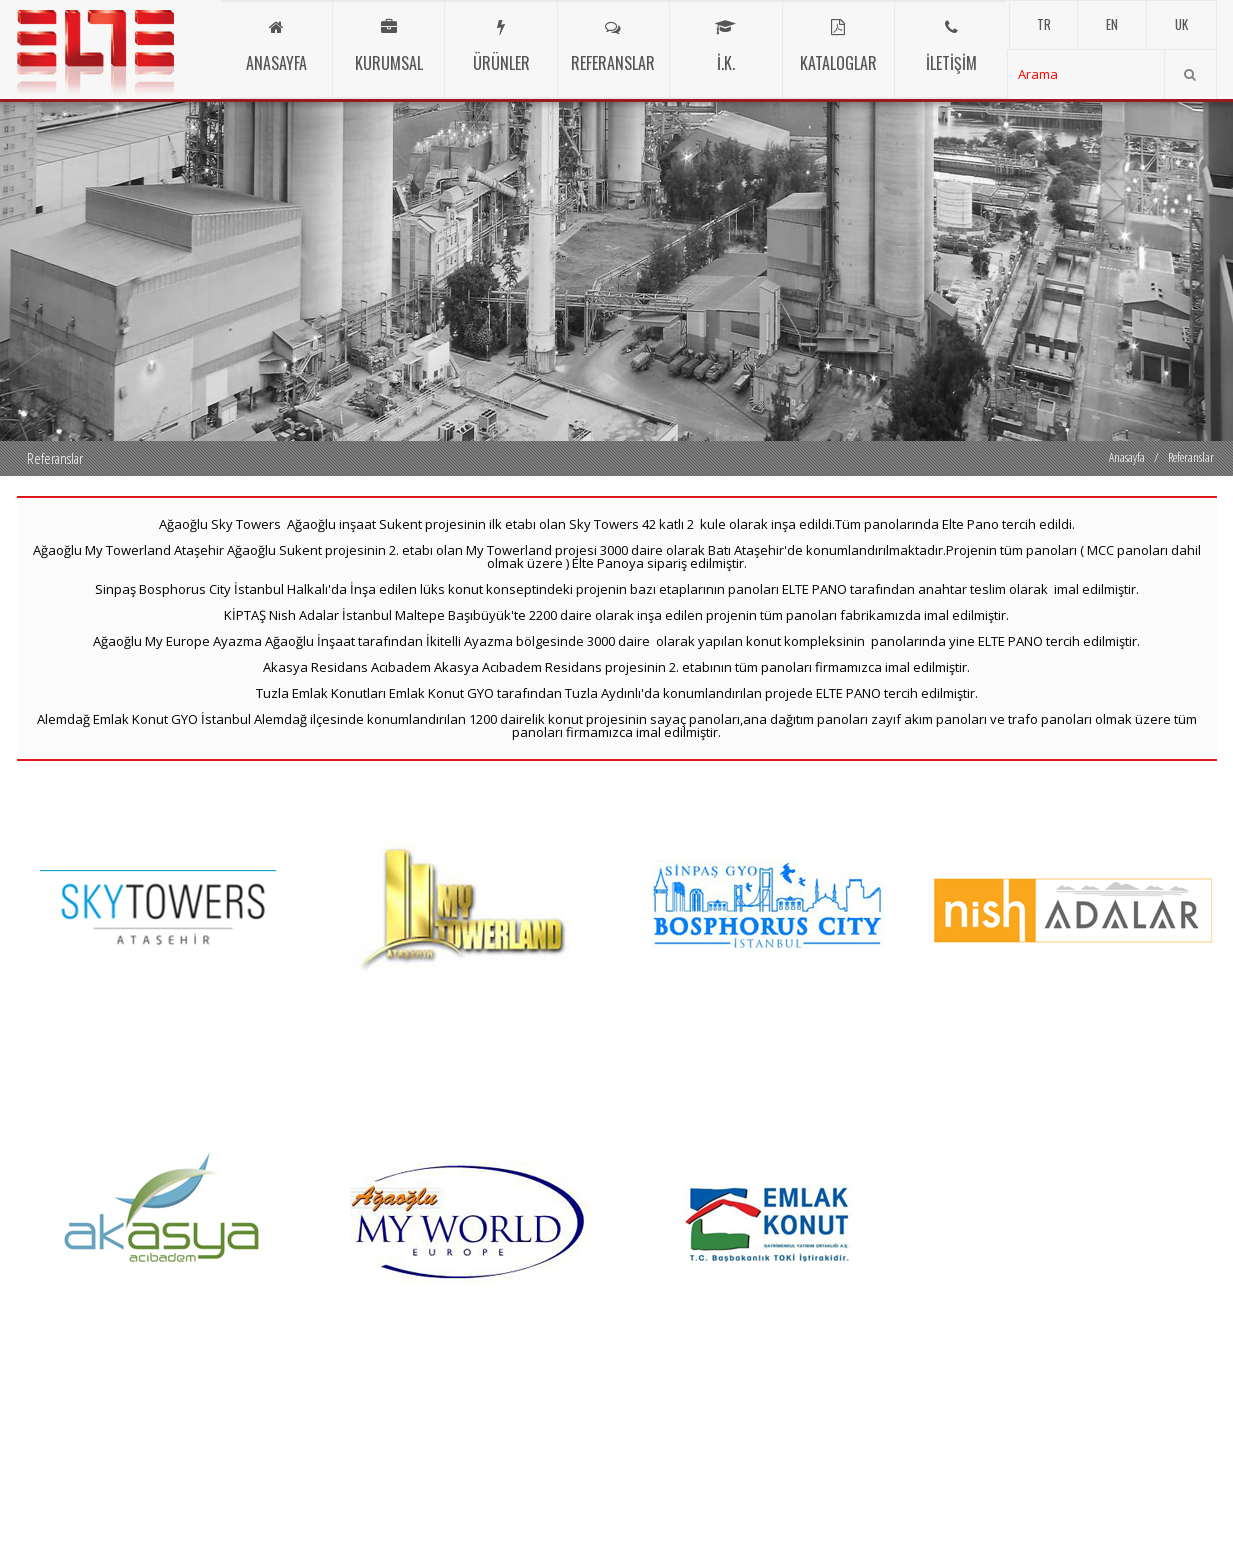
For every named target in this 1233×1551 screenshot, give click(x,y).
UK (1181, 24)
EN (1112, 24)
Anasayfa (1127, 457)
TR (1044, 24)
